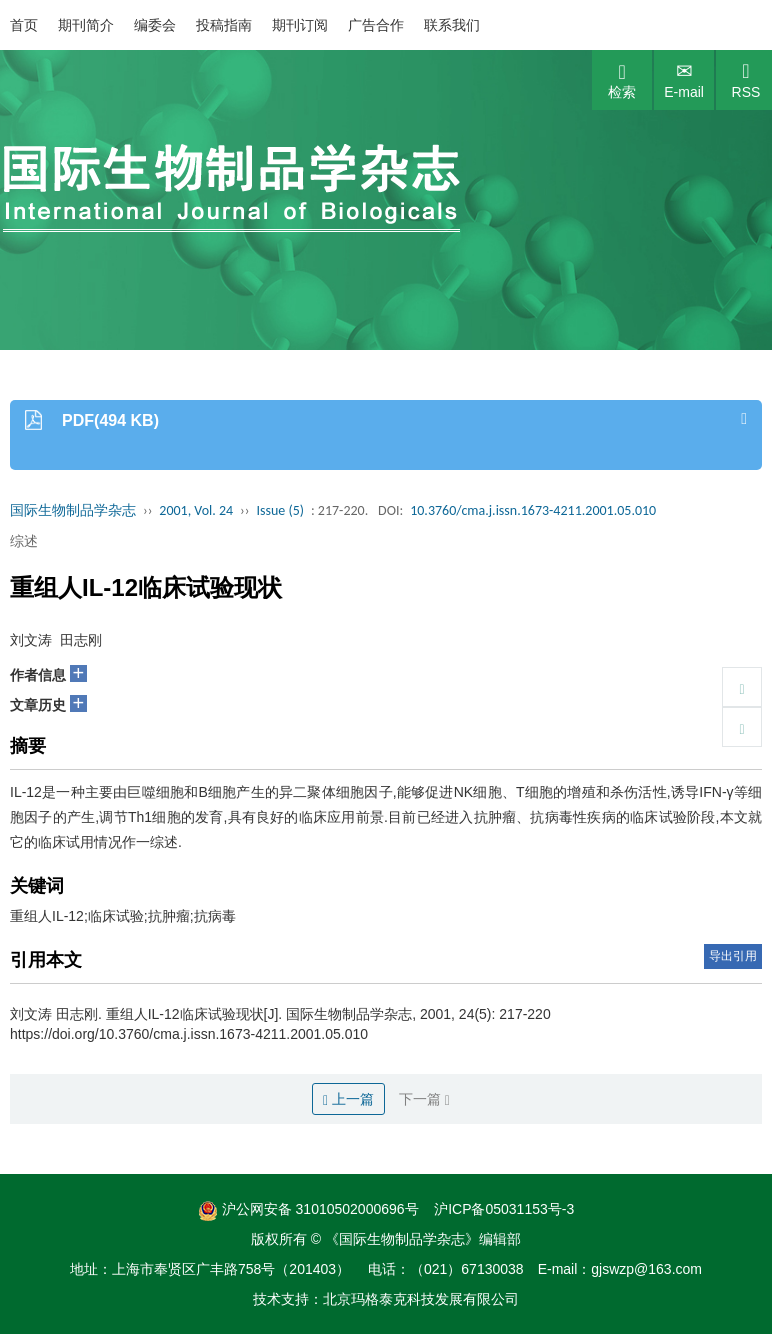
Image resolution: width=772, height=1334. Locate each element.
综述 (24, 541)
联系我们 (452, 25)
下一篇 (424, 1099)
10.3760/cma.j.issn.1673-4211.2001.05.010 (533, 510)
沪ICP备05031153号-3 (504, 1209)
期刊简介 (86, 25)
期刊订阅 (300, 25)
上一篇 (348, 1099)
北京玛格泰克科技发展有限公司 (421, 1299)
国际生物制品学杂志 (73, 510)
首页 (24, 25)
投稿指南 (224, 25)
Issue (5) (280, 510)
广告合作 (376, 25)
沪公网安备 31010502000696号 (308, 1209)
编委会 (155, 25)
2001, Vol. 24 (196, 510)
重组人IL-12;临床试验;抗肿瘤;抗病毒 (123, 916)
